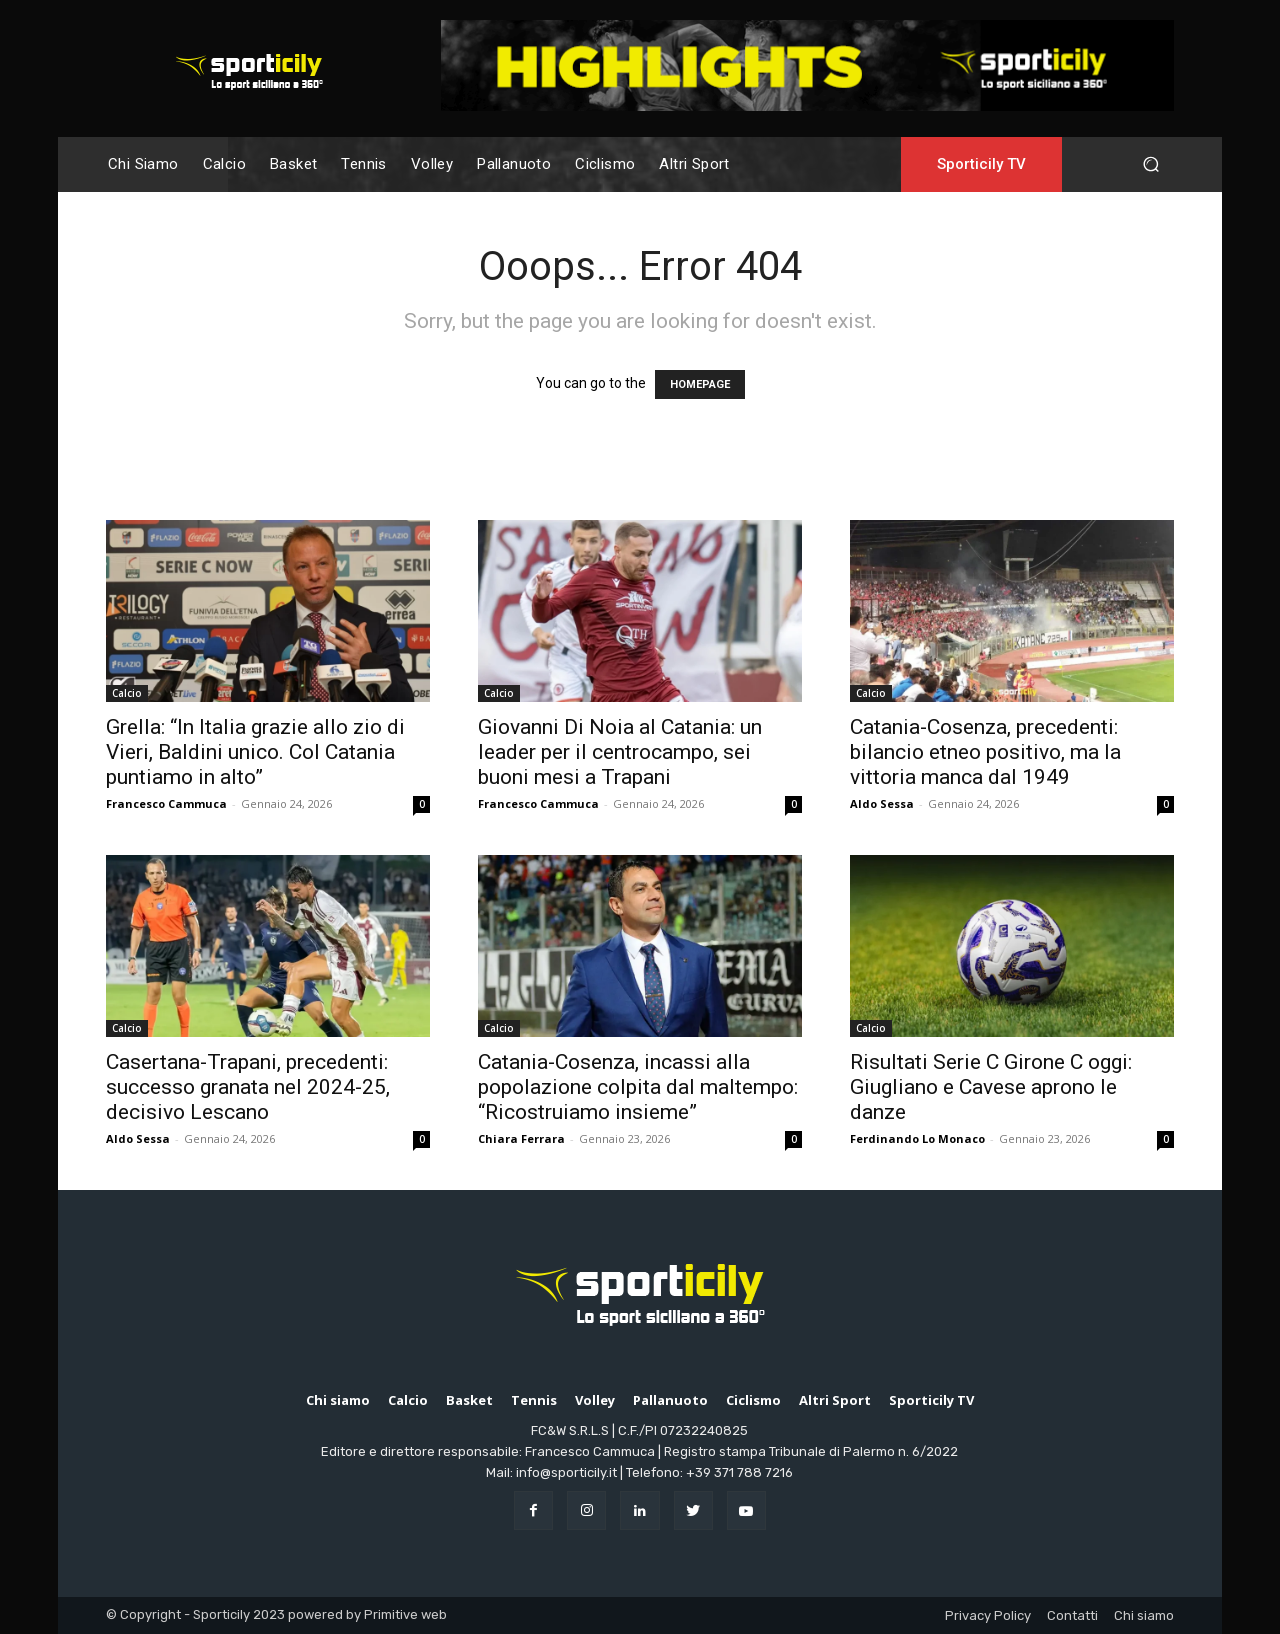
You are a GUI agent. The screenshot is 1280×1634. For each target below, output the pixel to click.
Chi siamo (1144, 1615)
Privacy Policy (988, 1615)
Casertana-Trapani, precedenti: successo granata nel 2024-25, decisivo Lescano (248, 1087)
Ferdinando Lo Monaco (917, 1138)
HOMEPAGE (700, 384)
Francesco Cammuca (166, 803)
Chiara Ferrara (521, 1138)
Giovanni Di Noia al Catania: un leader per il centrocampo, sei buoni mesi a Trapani (620, 752)
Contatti (1072, 1615)
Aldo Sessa (882, 803)
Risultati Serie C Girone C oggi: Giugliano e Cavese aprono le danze (991, 1087)
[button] (1150, 164)
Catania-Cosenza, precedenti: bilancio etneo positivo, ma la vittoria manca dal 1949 (985, 752)
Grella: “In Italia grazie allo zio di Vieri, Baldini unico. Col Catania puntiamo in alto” (255, 752)
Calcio (127, 693)
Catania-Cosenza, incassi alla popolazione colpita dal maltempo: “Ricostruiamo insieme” (638, 1087)
